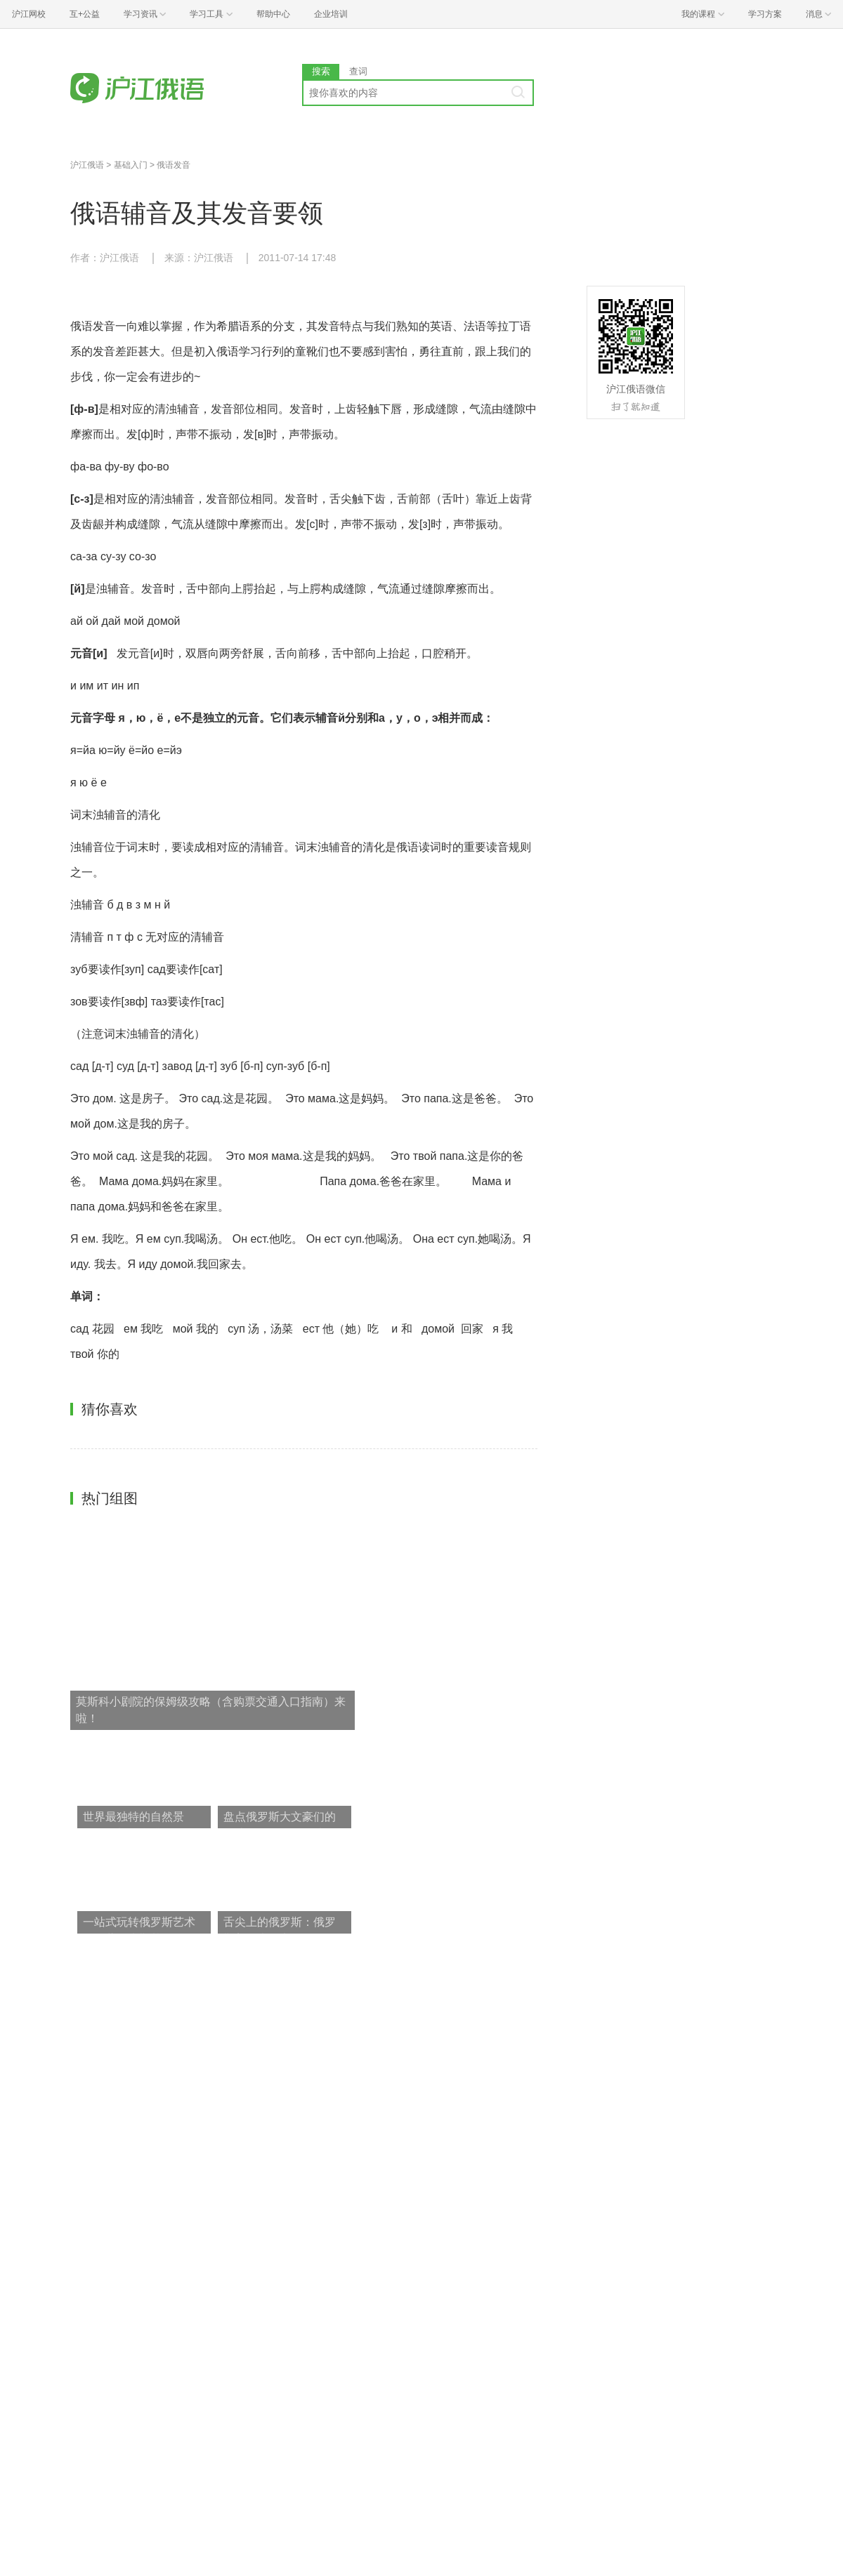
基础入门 (131, 165)
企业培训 (331, 14)
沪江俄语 (87, 165)
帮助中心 (273, 14)
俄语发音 (173, 165)
